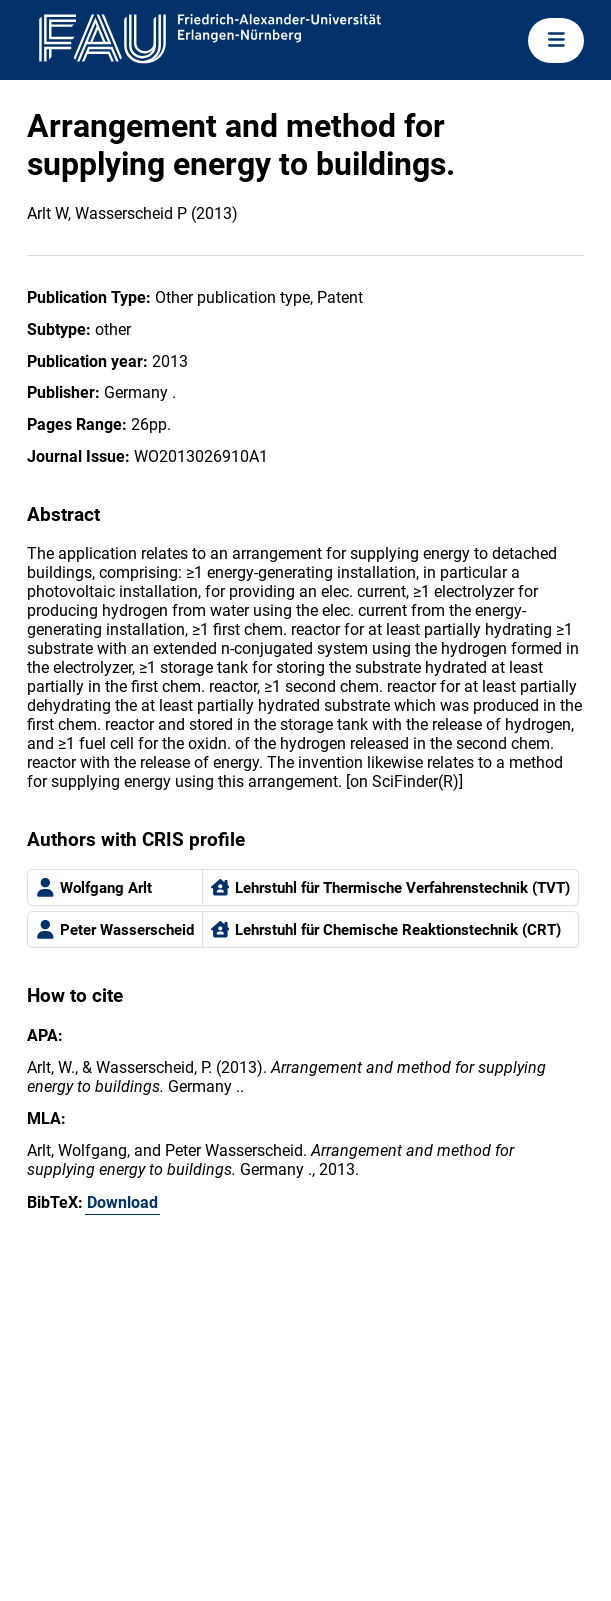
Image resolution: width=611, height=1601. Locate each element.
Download (122, 1202)
